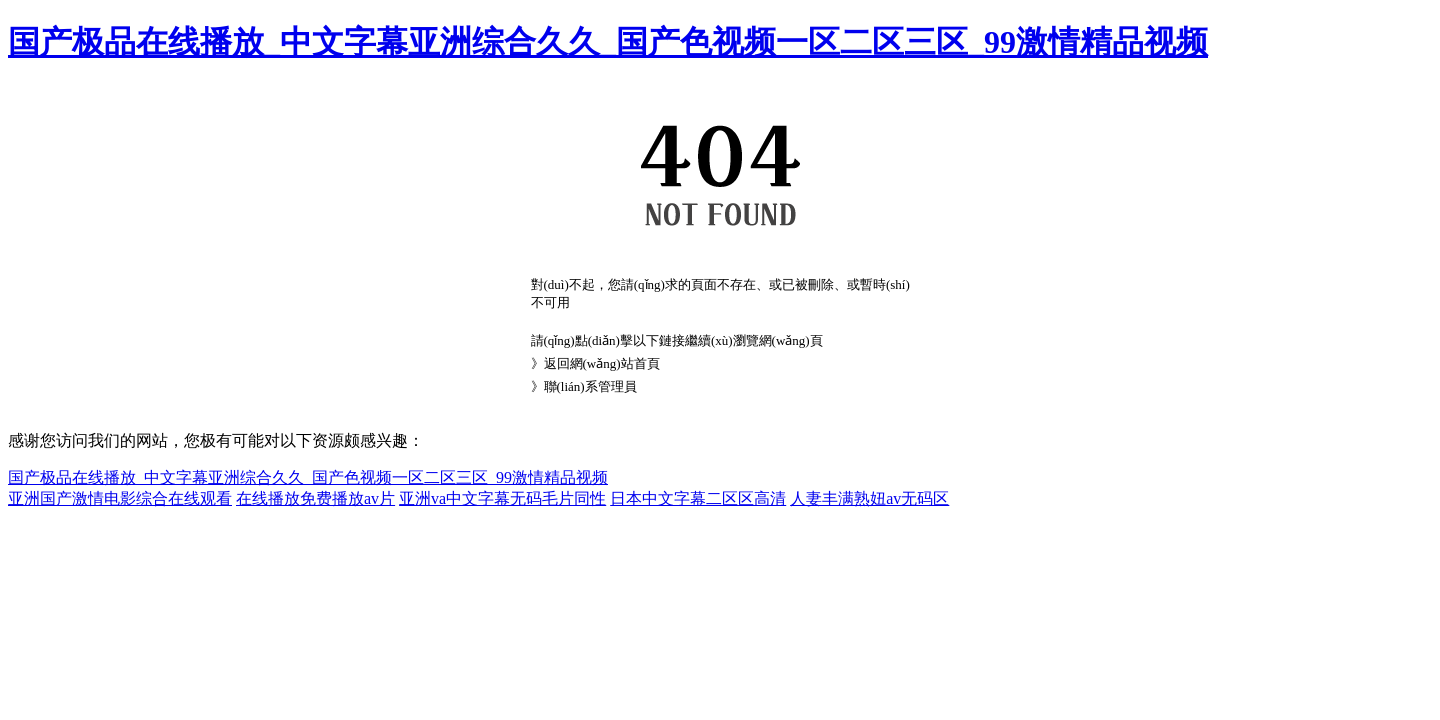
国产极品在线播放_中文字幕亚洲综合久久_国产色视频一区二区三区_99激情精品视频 (608, 42)
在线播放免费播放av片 (315, 498)
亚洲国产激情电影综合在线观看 (120, 498)
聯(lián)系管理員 (590, 386)
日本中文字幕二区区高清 (698, 498)
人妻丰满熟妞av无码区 (869, 498)
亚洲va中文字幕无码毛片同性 (502, 498)
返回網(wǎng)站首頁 (602, 363)
